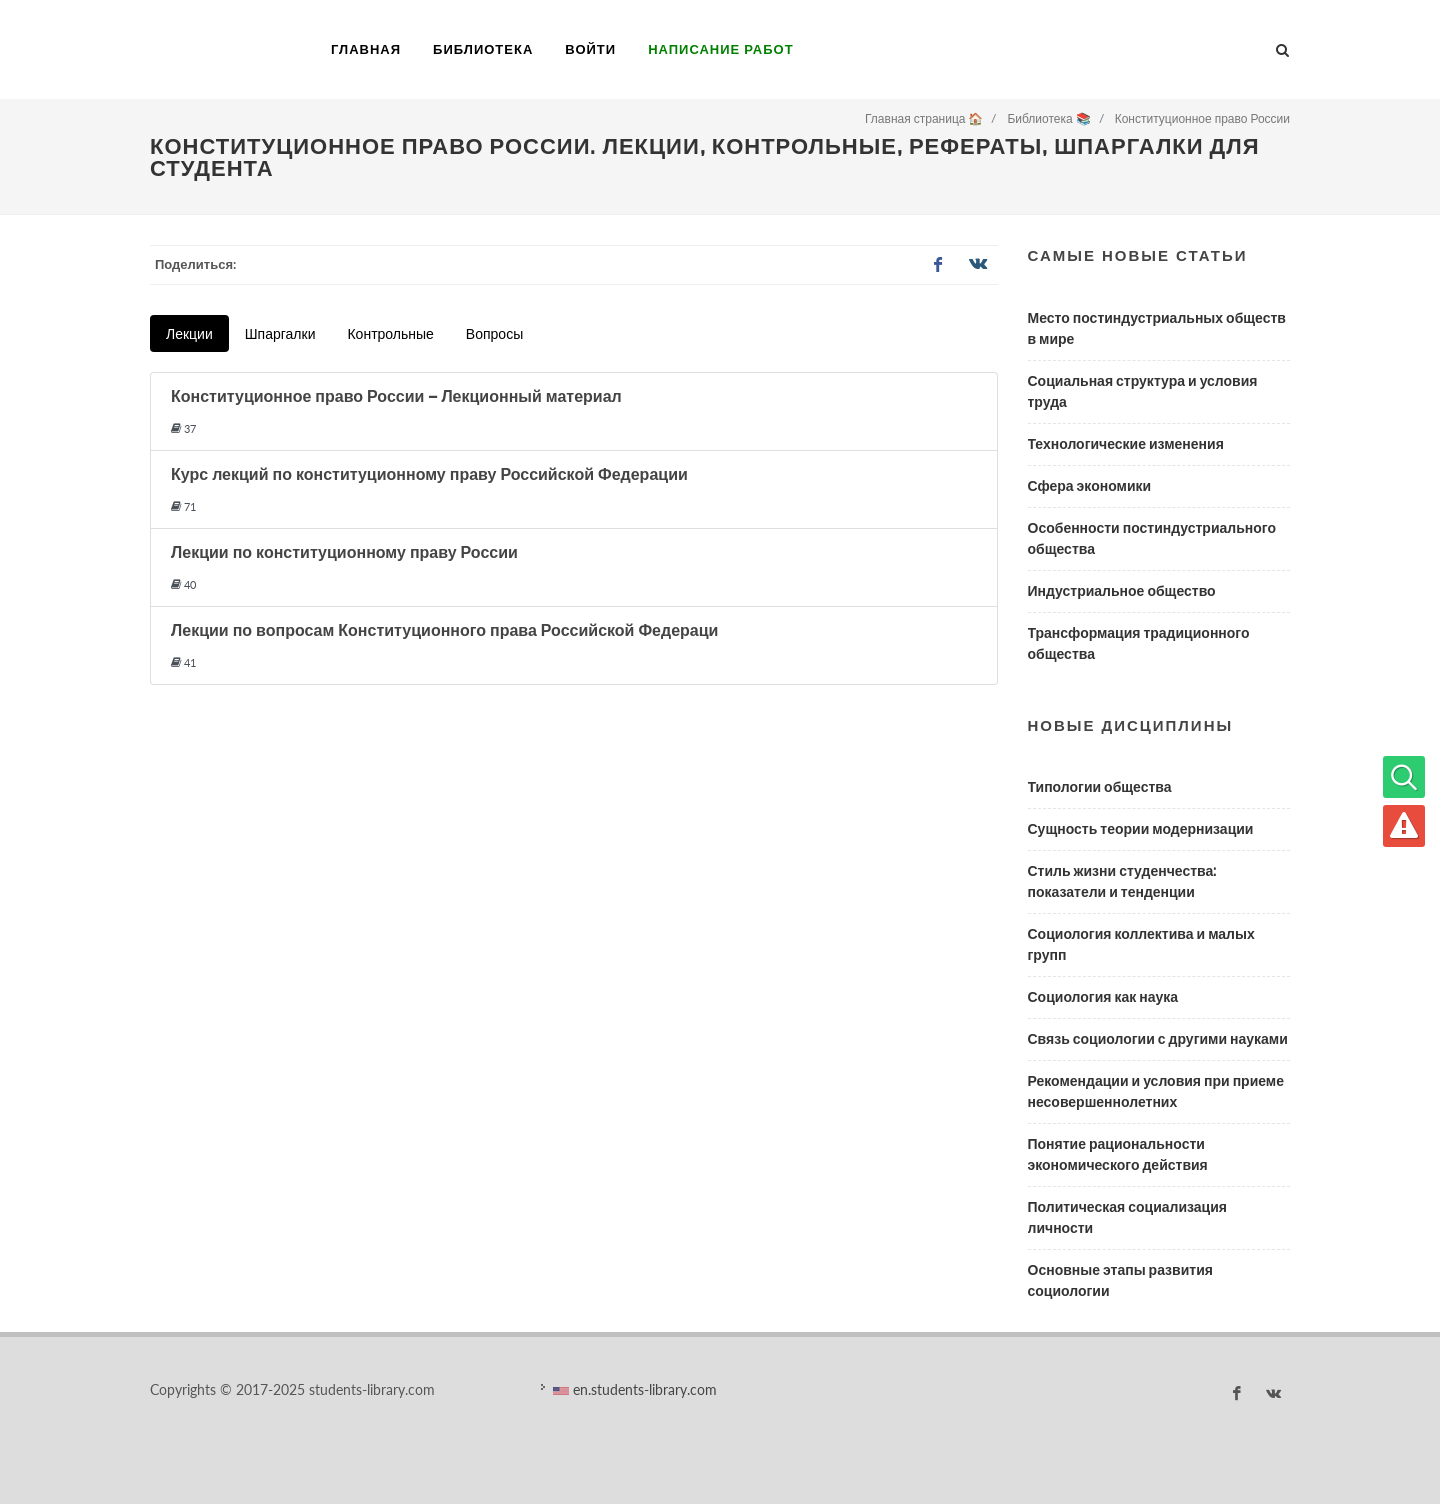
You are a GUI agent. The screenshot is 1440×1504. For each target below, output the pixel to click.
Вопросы (494, 333)
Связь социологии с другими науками (1158, 1039)
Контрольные (390, 333)
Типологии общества (1100, 787)
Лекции (189, 333)
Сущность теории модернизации (1141, 829)
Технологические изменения (1126, 444)
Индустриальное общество (1122, 591)
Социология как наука (1103, 997)
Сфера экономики (1090, 486)
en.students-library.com (635, 1389)
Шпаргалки (280, 333)
